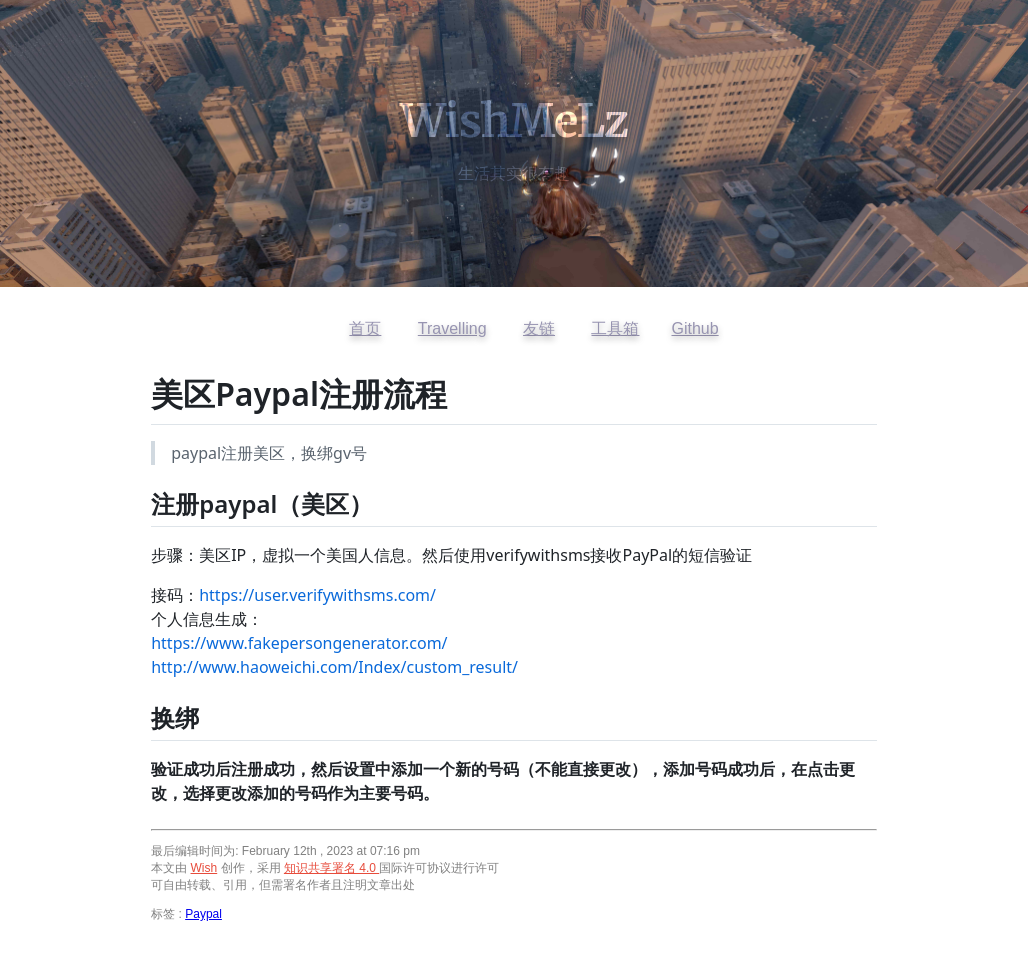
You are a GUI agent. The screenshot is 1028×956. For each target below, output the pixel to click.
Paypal (203, 914)
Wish (204, 868)
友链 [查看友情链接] (539, 328)
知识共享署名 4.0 (331, 868)
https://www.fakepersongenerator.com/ (299, 643)
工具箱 (615, 328)
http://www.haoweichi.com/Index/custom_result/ (334, 667)
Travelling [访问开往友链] (452, 328)
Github (694, 328)
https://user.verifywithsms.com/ (317, 595)
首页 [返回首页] (365, 328)
